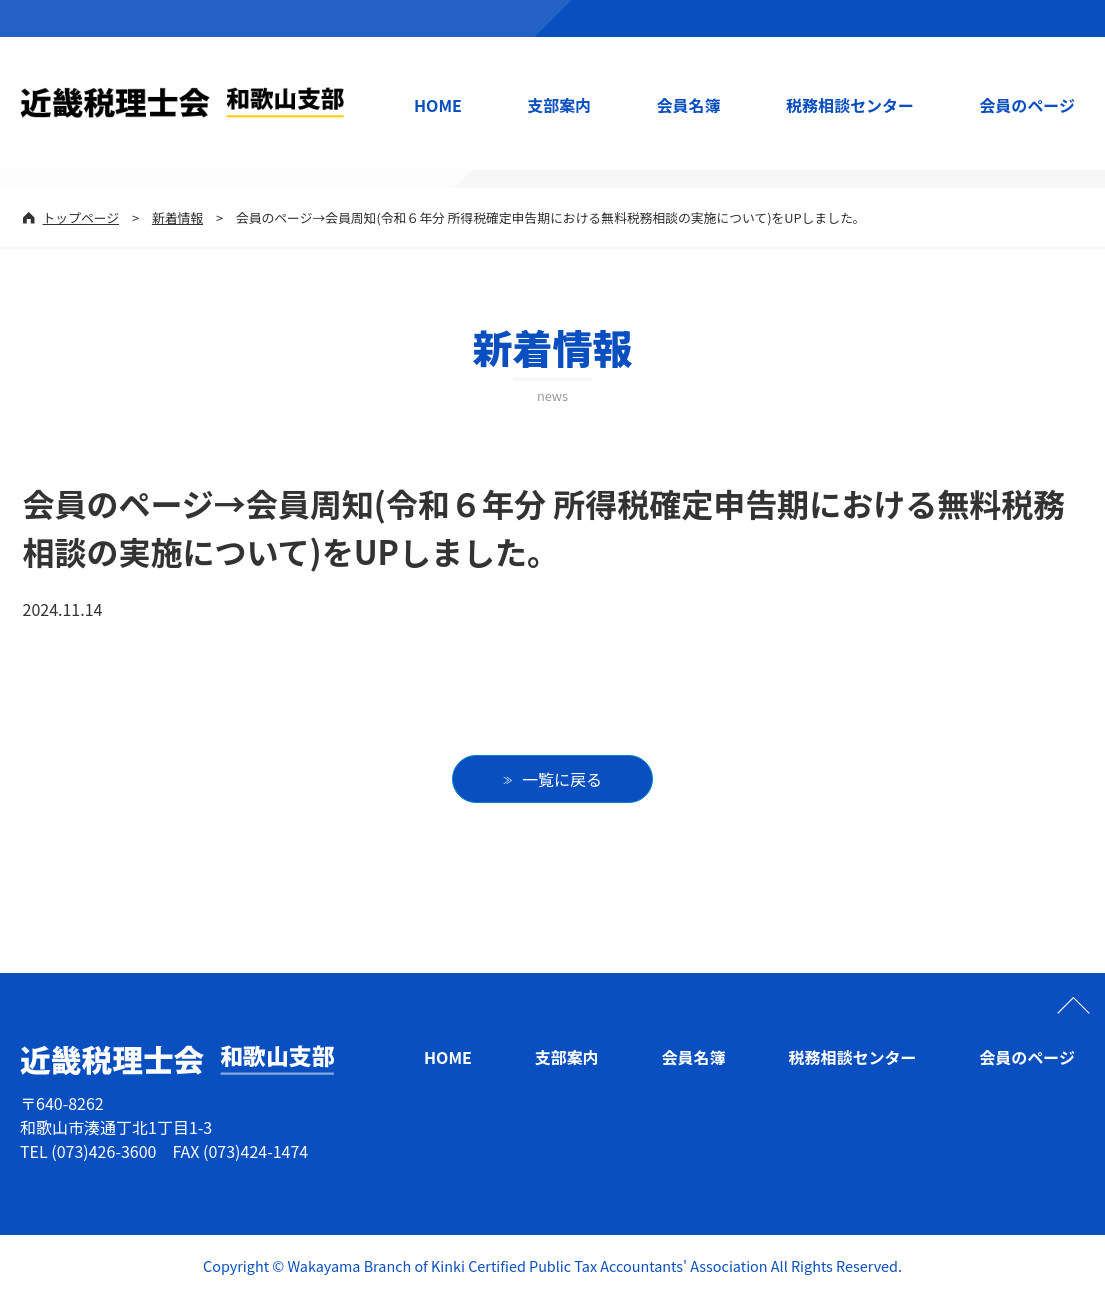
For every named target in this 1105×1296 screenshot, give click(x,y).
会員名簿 (689, 105)
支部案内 (559, 105)
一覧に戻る (562, 779)
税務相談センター (850, 105)
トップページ (81, 217)
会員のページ (1027, 105)
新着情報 (177, 217)
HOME (438, 105)
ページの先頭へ (1073, 1005)
